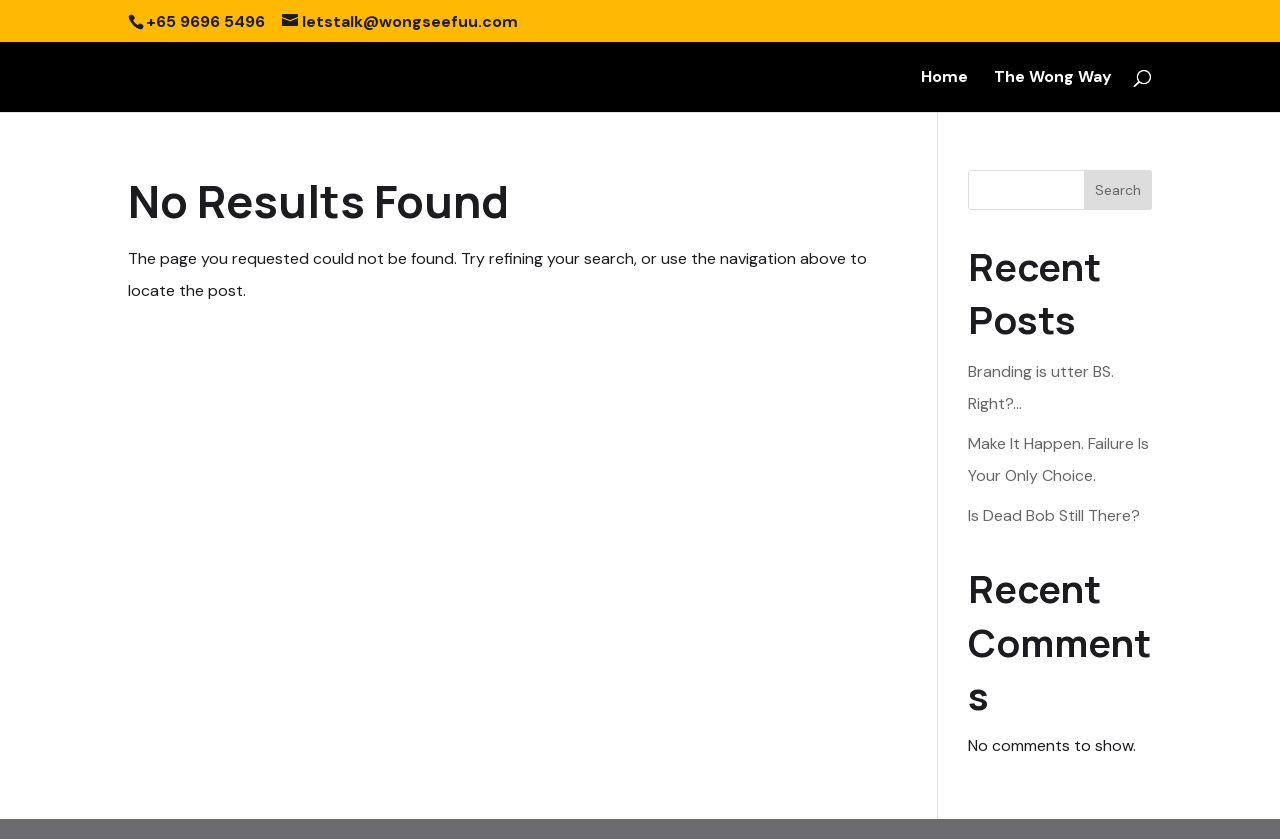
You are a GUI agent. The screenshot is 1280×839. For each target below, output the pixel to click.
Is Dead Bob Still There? (1054, 515)
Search (1118, 190)
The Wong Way (1053, 78)
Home (944, 78)
